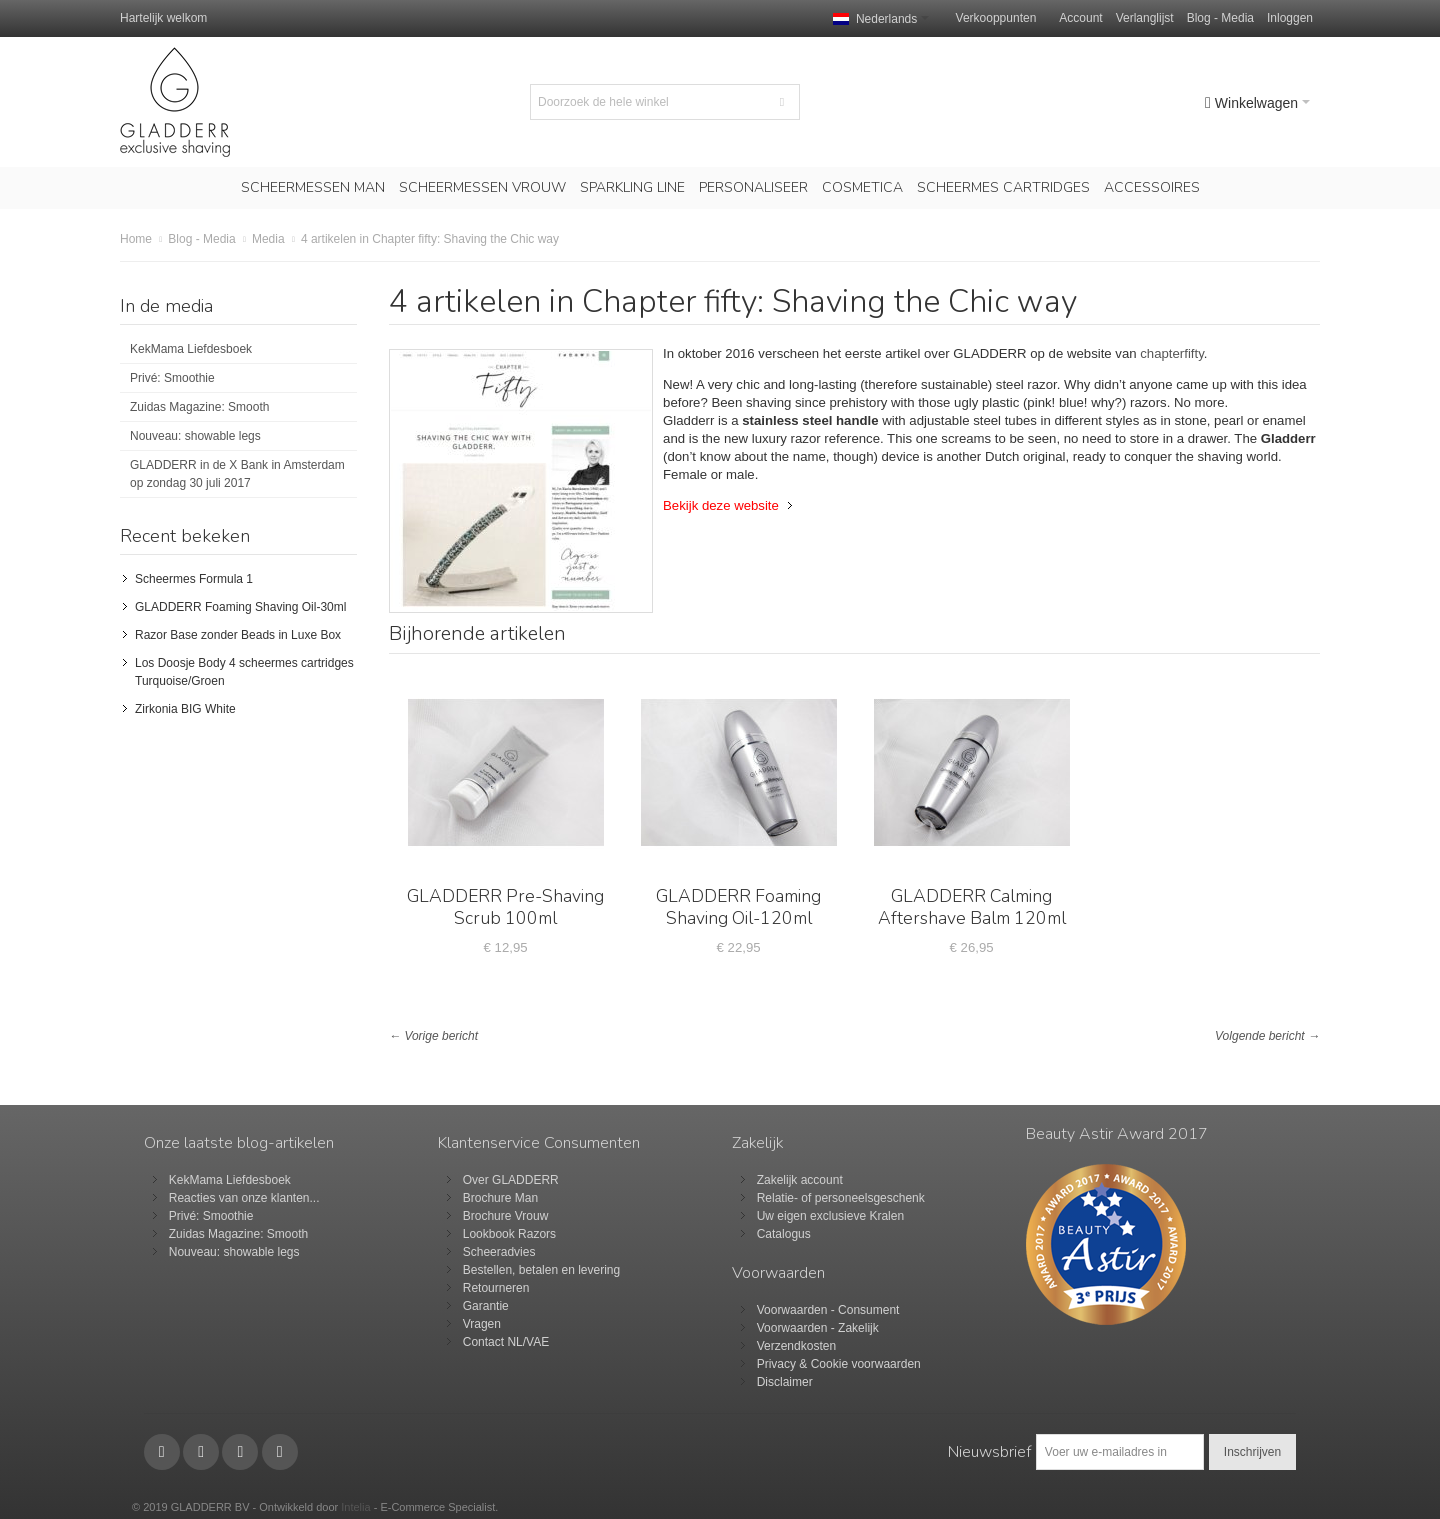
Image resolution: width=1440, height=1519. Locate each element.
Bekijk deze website (721, 505)
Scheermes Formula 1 (194, 579)
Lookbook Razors (509, 1234)
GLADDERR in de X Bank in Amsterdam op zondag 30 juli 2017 (237, 474)
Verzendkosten (796, 1346)
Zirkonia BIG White (185, 709)
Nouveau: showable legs (195, 436)
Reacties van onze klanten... (244, 1198)
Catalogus (784, 1234)
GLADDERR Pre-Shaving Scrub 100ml (505, 907)
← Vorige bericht (433, 1036)
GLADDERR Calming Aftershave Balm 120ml (972, 907)
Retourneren (496, 1288)
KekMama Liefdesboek (191, 349)
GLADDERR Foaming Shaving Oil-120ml (738, 907)
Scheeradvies (499, 1252)
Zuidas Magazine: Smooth (199, 407)
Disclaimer (785, 1382)
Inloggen (1290, 18)
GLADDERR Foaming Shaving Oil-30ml (240, 607)
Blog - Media (1220, 18)
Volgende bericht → (1267, 1036)
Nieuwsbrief (989, 1452)
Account (1080, 18)
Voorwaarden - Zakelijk (818, 1328)
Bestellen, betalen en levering (541, 1270)
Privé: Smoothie (172, 378)
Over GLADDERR (511, 1180)
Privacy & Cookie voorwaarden (839, 1364)
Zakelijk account (800, 1180)
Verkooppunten (996, 18)
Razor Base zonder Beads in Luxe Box (238, 635)
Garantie (486, 1306)
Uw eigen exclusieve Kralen (830, 1216)
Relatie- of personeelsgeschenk (841, 1198)
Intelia (355, 1507)
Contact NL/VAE (506, 1342)
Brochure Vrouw (506, 1216)
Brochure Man (500, 1198)
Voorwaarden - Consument (828, 1310)
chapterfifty (1172, 353)
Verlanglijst (1145, 18)
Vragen (482, 1324)
